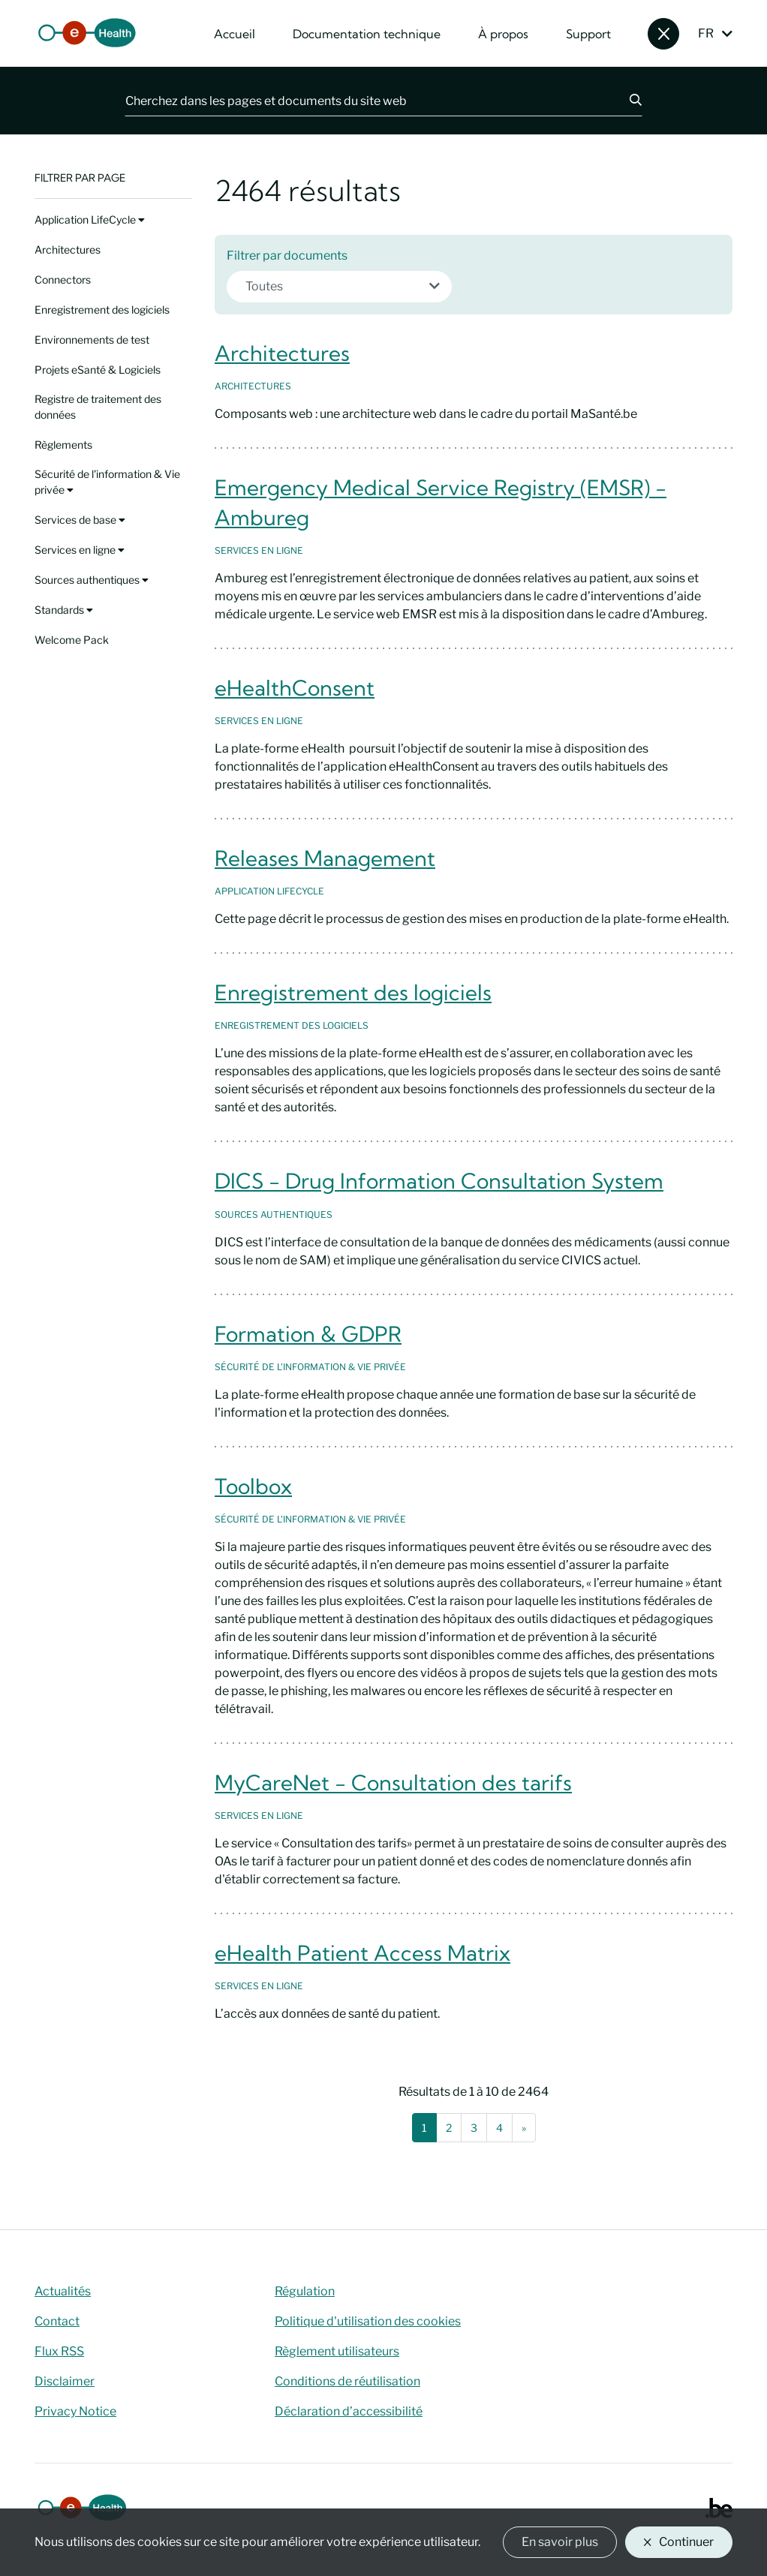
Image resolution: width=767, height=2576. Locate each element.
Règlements (63, 444)
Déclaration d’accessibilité (349, 2411)
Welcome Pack (72, 639)
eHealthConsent (294, 688)
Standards (64, 609)
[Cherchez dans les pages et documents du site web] (368, 100)
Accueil (234, 33)
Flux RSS (59, 2351)
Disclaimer (65, 2381)
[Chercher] (626, 100)
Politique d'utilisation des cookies (368, 2321)
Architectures (68, 249)
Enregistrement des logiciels (102, 309)
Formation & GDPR (308, 1334)
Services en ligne (80, 549)
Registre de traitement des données (98, 406)
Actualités (63, 2291)
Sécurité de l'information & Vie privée (107, 481)
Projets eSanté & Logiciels (98, 369)
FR (706, 33)
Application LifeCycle (90, 219)
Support (588, 33)
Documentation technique (367, 33)
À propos (503, 33)
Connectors (63, 279)
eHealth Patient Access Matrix (362, 1953)
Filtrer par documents (287, 255)
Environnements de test (92, 339)
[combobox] (339, 286)
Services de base (80, 519)
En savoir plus (560, 2542)
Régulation (305, 2291)
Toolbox (253, 1486)
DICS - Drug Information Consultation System (439, 1181)
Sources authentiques (92, 579)
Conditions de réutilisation (347, 2381)
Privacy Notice (75, 2411)
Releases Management (325, 858)
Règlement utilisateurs (337, 2351)
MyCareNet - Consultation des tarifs (393, 1782)
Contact (57, 2321)
